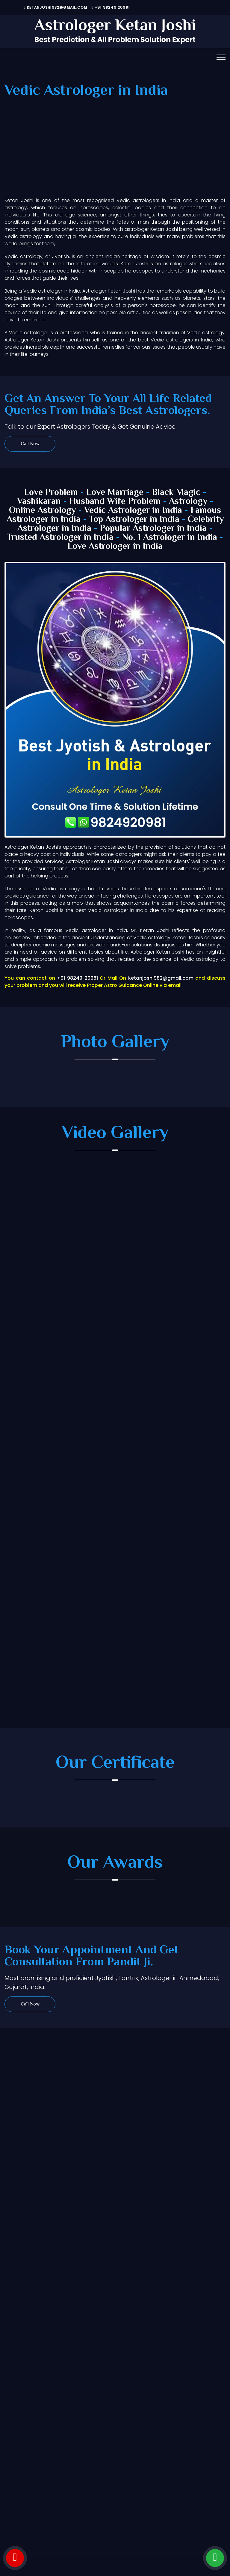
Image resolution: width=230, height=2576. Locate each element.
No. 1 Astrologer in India (169, 538)
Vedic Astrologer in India (133, 511)
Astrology (188, 502)
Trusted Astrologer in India (60, 538)
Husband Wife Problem (116, 502)
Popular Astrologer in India (153, 529)
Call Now (30, 444)
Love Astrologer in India (115, 547)
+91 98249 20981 (110, 7)
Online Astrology (42, 511)
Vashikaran (39, 502)
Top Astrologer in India (134, 520)
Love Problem (51, 493)
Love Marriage (114, 493)
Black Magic (176, 493)
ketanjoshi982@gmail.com (55, 7)
